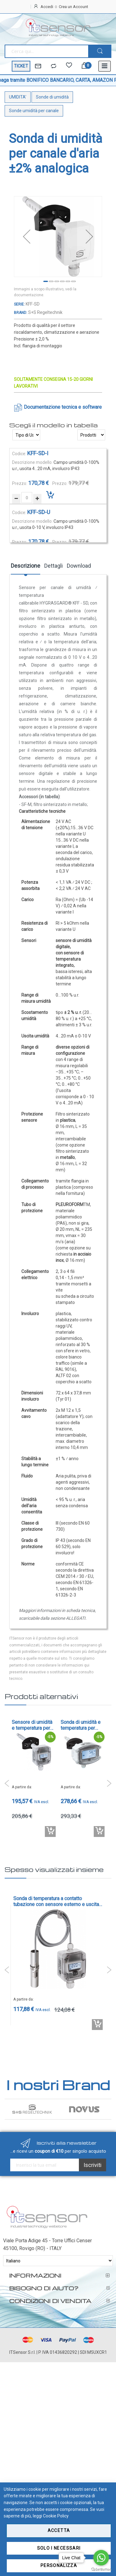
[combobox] (46, 51)
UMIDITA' (17, 97)
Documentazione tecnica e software (63, 407)
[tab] (25, 568)
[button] (26, 236)
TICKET (21, 66)
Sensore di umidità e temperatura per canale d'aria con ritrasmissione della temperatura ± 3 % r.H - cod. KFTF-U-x (33, 1725)
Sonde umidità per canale (34, 110)
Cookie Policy (56, 2515)
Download (79, 565)
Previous (7, 1783)
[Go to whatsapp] (101, 2557)
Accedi (47, 6)
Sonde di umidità (52, 97)
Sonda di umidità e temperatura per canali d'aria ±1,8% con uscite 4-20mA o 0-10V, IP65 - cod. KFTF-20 (82, 1725)
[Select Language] (58, 2260)
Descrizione (25, 565)
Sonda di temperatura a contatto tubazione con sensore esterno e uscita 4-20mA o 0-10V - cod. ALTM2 (56, 1901)
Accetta (59, 2530)
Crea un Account (73, 6)
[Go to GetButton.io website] (101, 2570)
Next (109, 1783)
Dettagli (53, 565)
